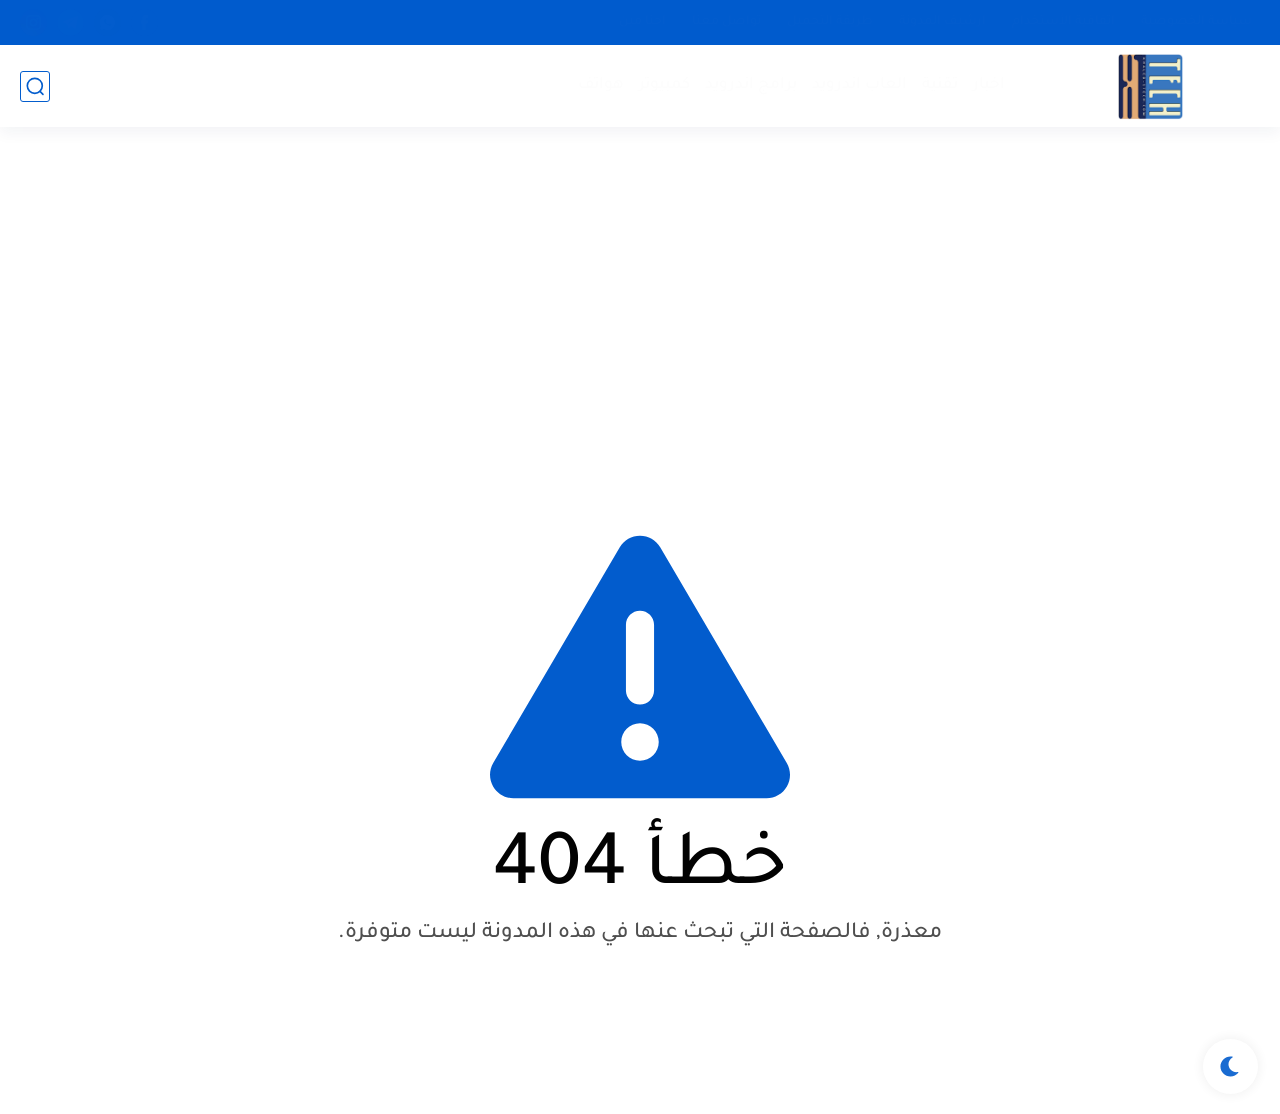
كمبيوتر (664, 85)
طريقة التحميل (830, 22)
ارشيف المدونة (942, 22)
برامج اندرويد (751, 85)
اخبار (989, 85)
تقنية (940, 85)
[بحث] (35, 86)
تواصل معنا (726, 22)
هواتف (601, 85)
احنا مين (642, 22)
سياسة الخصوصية (1196, 22)
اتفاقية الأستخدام (1063, 22)
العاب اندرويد (859, 85)
